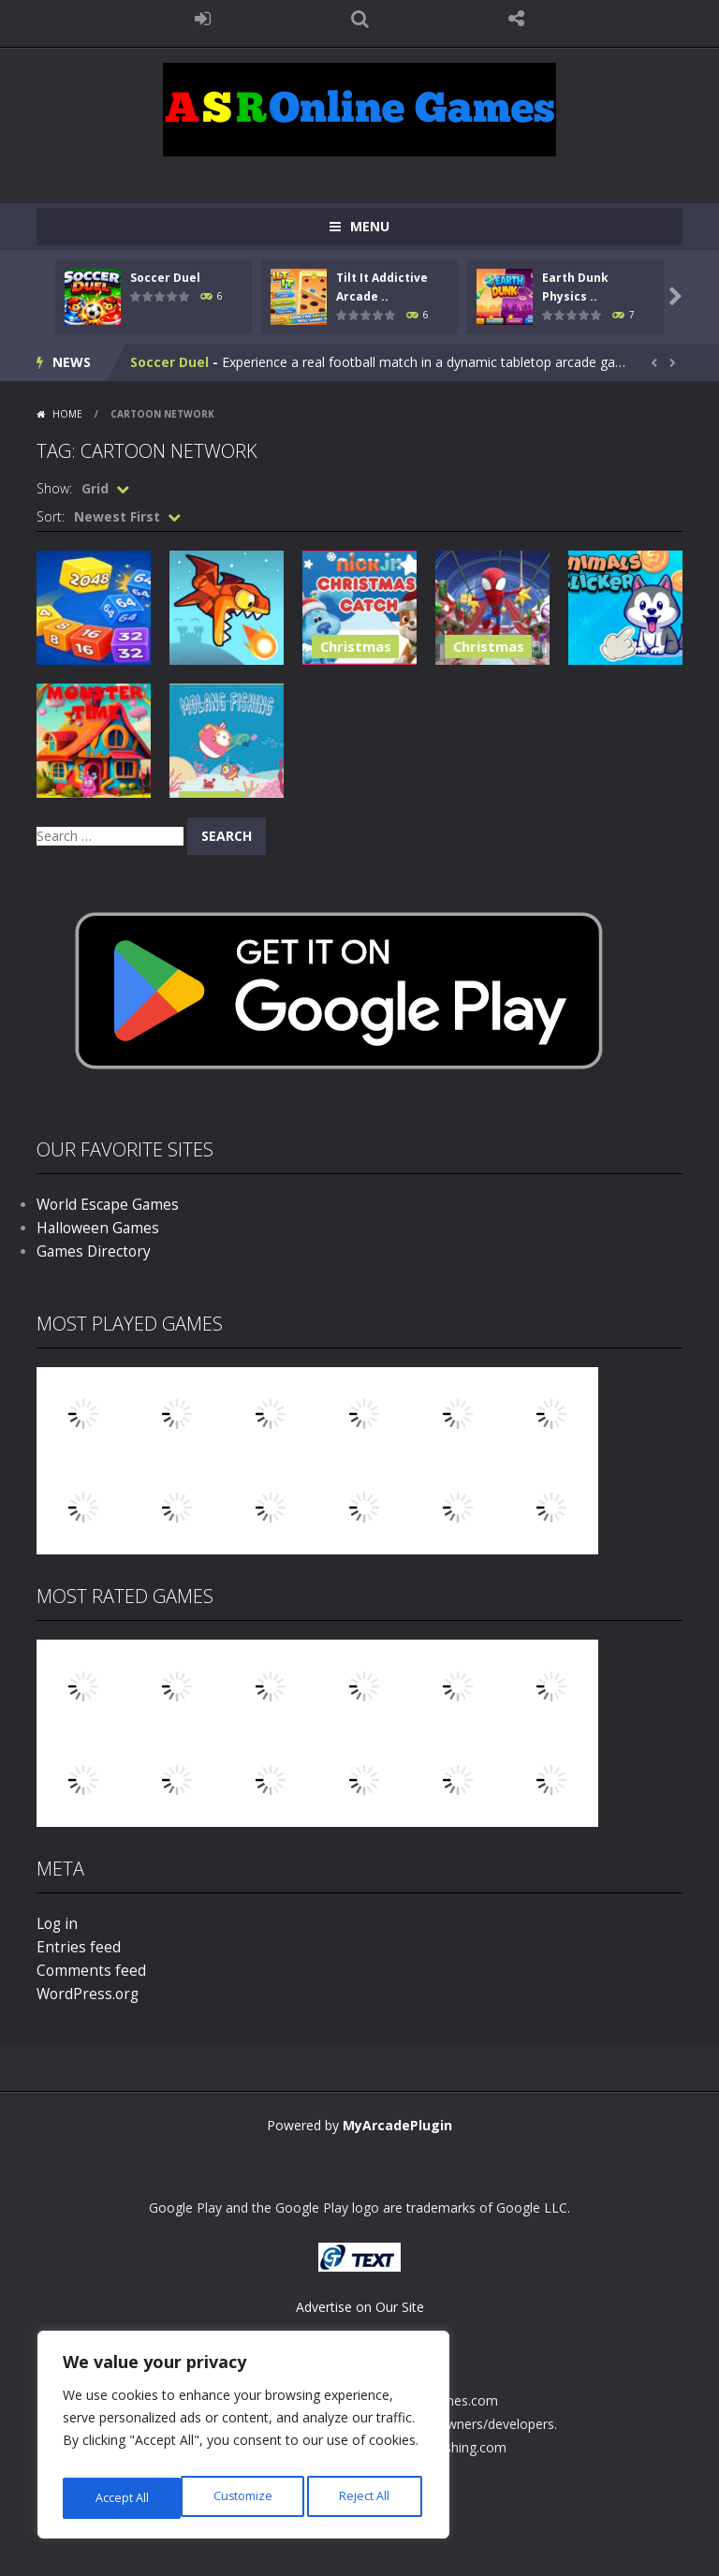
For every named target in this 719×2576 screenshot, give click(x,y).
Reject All (246, 2498)
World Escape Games (101, 1205)
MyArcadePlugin (397, 2125)
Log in (55, 1924)
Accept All (366, 2498)
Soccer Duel (165, 278)
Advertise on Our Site (360, 2307)
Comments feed (86, 1971)
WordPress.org (81, 1994)
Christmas (347, 650)
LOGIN (203, 18)
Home (67, 413)
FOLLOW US (517, 18)
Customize (123, 2498)
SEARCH (359, 18)
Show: (54, 488)
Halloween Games (92, 1228)
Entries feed (73, 1947)
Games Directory (88, 1251)
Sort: (51, 516)
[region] (243, 2440)
